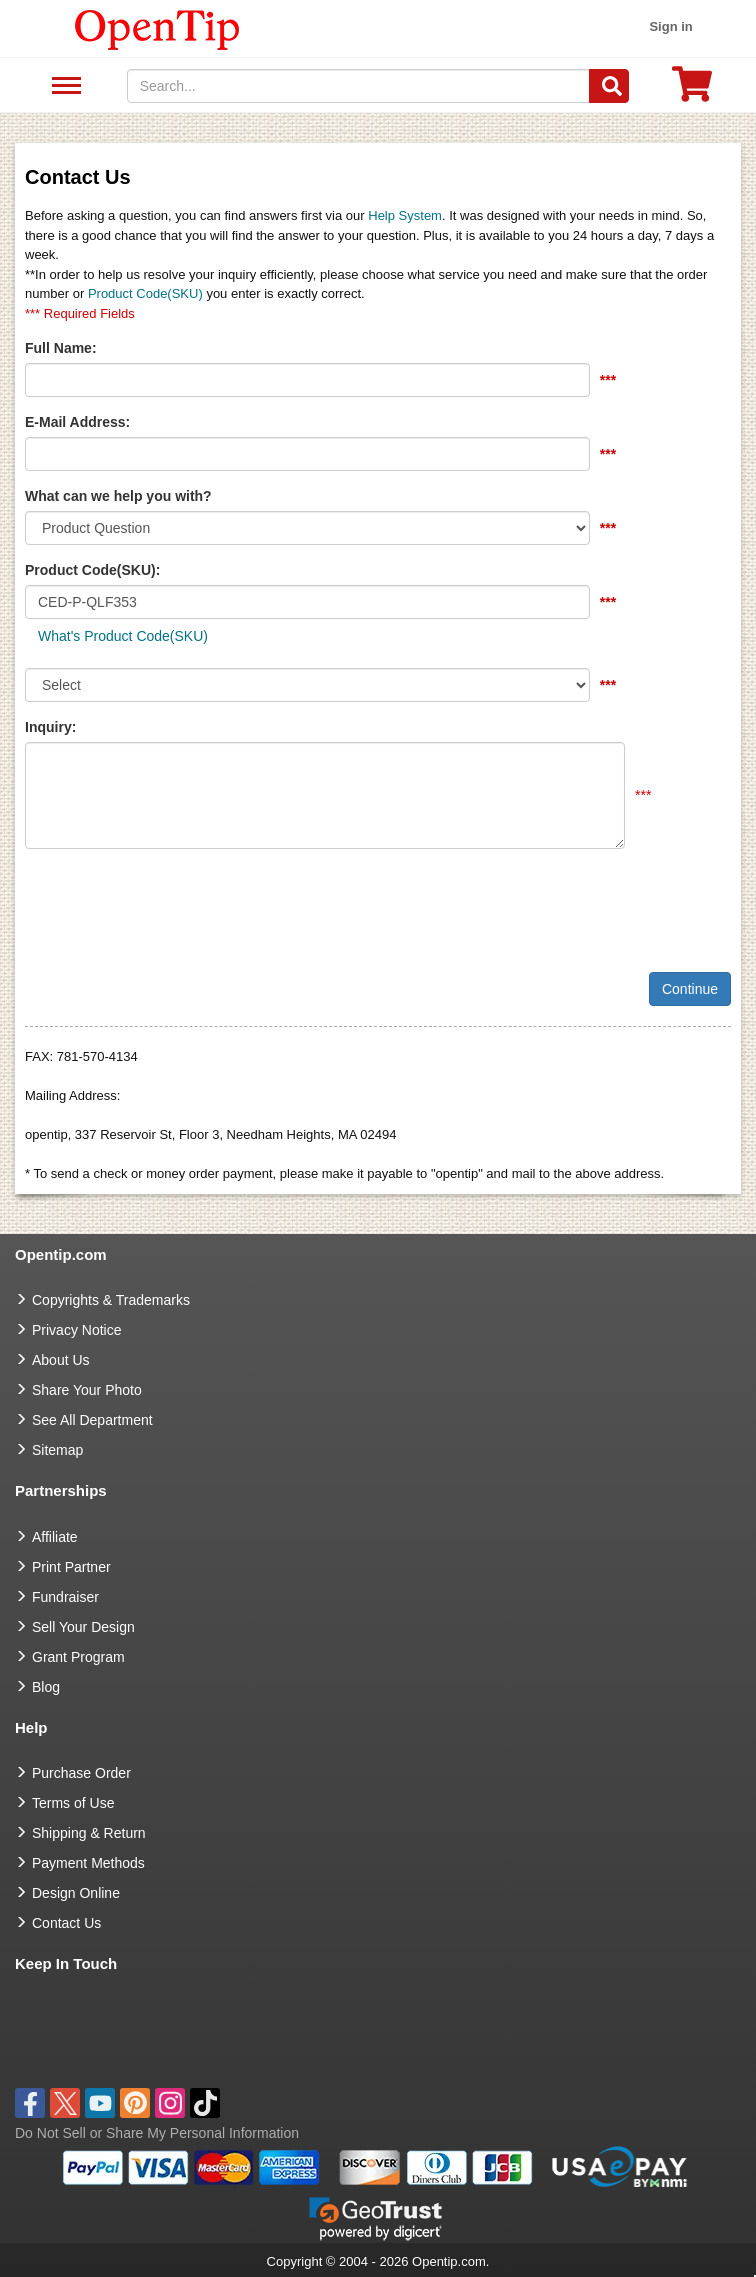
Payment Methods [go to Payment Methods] (88, 1863)
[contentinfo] (157, 28)
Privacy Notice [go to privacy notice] (76, 1330)
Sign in (670, 26)
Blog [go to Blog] (46, 1687)
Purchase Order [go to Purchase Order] (81, 1773)
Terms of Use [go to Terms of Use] (73, 1803)
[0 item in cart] (692, 90)
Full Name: (61, 348)
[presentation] (177, 903)
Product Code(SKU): (92, 570)
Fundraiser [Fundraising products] (65, 1597)
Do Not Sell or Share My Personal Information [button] (157, 2133)
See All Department (63, 86)
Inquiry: (50, 727)
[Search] (609, 86)
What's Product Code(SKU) (123, 636)
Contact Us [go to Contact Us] (66, 1923)
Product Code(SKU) (145, 293)
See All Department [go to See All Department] (92, 1420)
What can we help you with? (118, 496)
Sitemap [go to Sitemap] (57, 1450)
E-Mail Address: (77, 422)
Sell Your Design (83, 1627)
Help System (405, 215)
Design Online (76, 1893)
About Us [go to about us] (61, 1360)
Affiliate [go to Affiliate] (55, 1537)
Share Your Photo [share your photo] (87, 1390)
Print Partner (71, 1567)
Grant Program (78, 1657)
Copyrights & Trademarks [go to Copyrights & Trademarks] (111, 1300)
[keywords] (359, 86)
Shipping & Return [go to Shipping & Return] (89, 1833)
